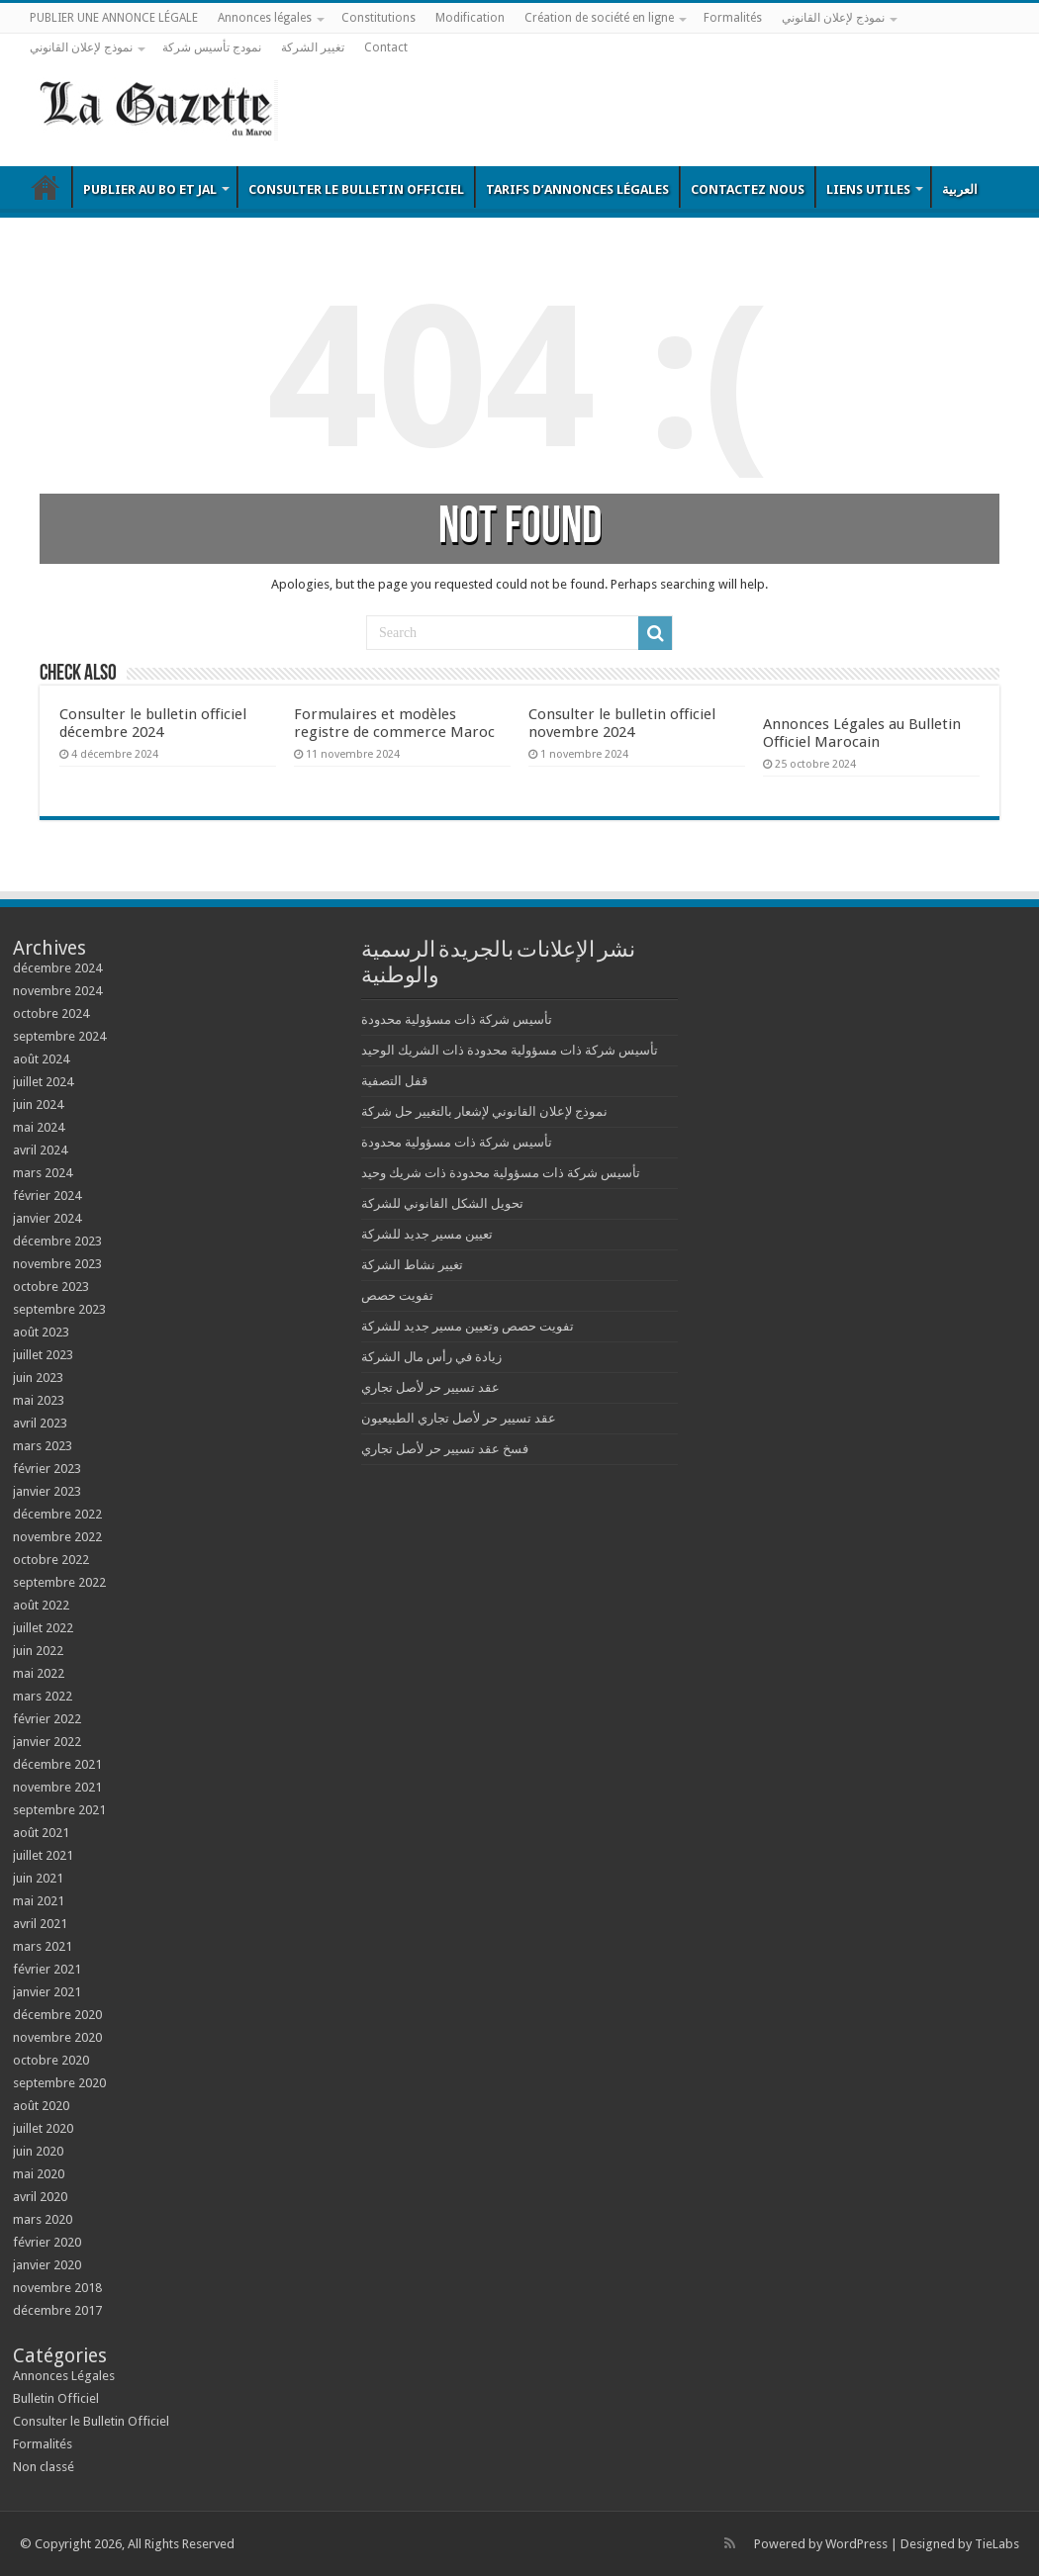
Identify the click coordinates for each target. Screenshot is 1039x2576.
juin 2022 (38, 1650)
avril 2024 (40, 1150)
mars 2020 (42, 2219)
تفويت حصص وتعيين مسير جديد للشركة (467, 1326)
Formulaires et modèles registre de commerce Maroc (394, 723)
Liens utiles (868, 189)
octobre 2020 (51, 2060)
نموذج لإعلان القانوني (833, 18)
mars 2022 (42, 1696)
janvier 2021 (47, 1991)
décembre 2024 (57, 968)
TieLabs (997, 2543)
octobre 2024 (51, 1013)
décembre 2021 (57, 1764)
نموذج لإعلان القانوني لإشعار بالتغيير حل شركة (484, 1111)
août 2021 (41, 1832)
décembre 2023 (57, 1241)
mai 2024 (38, 1127)
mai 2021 (38, 1900)
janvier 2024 (47, 1218)
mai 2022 (38, 1673)
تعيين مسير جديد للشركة (427, 1234)
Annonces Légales (64, 2375)
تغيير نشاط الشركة (412, 1264)
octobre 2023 (51, 1286)
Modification (470, 18)
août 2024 (41, 1059)
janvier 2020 (47, 2264)
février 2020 (47, 2242)
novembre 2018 (57, 2287)
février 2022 (47, 1718)
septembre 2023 (59, 1309)
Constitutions (378, 18)
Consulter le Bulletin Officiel (356, 189)
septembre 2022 (59, 1582)
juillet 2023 (43, 1354)
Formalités (733, 18)
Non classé (43, 2466)
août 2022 (41, 1605)
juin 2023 (38, 1377)
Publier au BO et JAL (150, 189)
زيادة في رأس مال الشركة (431, 1356)
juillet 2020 (43, 2128)
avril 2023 (40, 1423)
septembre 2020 (59, 2082)
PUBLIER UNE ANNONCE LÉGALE (114, 18)
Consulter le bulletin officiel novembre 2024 (621, 723)
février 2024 (47, 1195)
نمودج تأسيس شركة (211, 47)
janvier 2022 (47, 1741)
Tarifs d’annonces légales (577, 189)
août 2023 (41, 1332)
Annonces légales (265, 18)
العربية (960, 189)
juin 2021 (38, 1878)
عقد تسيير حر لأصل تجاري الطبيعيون (458, 1418)
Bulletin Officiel (45, 187)
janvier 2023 (47, 1491)
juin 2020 (38, 2151)
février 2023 (47, 1468)
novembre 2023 (57, 1263)
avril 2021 (40, 1923)
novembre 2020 (57, 2037)
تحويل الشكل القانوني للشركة (442, 1203)
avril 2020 (40, 2196)
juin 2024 (38, 1104)
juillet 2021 (43, 1855)
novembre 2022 (57, 1536)
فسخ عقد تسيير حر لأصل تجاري (444, 1448)
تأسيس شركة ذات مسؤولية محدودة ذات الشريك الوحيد (509, 1050)
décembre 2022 (57, 1514)
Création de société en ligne (599, 18)
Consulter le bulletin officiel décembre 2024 (152, 723)
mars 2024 (42, 1172)
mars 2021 (42, 1946)
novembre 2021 (57, 1787)
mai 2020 (38, 2173)
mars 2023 (42, 1445)
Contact (386, 47)
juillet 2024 (43, 1081)
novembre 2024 (57, 990)
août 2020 (41, 2105)
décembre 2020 (57, 2014)
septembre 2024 (59, 1036)
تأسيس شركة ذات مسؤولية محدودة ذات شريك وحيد (500, 1172)
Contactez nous (747, 189)
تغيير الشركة (312, 47)
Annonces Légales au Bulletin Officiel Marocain (862, 733)
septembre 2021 (59, 1809)
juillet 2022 (43, 1627)
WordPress (856, 2543)
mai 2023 (38, 1400)
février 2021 (47, 1969)
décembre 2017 (57, 2310)
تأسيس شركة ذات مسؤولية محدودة (456, 1019)
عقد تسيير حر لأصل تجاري (430, 1387)
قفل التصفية (394, 1080)
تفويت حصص (397, 1295)
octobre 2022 (51, 1559)
